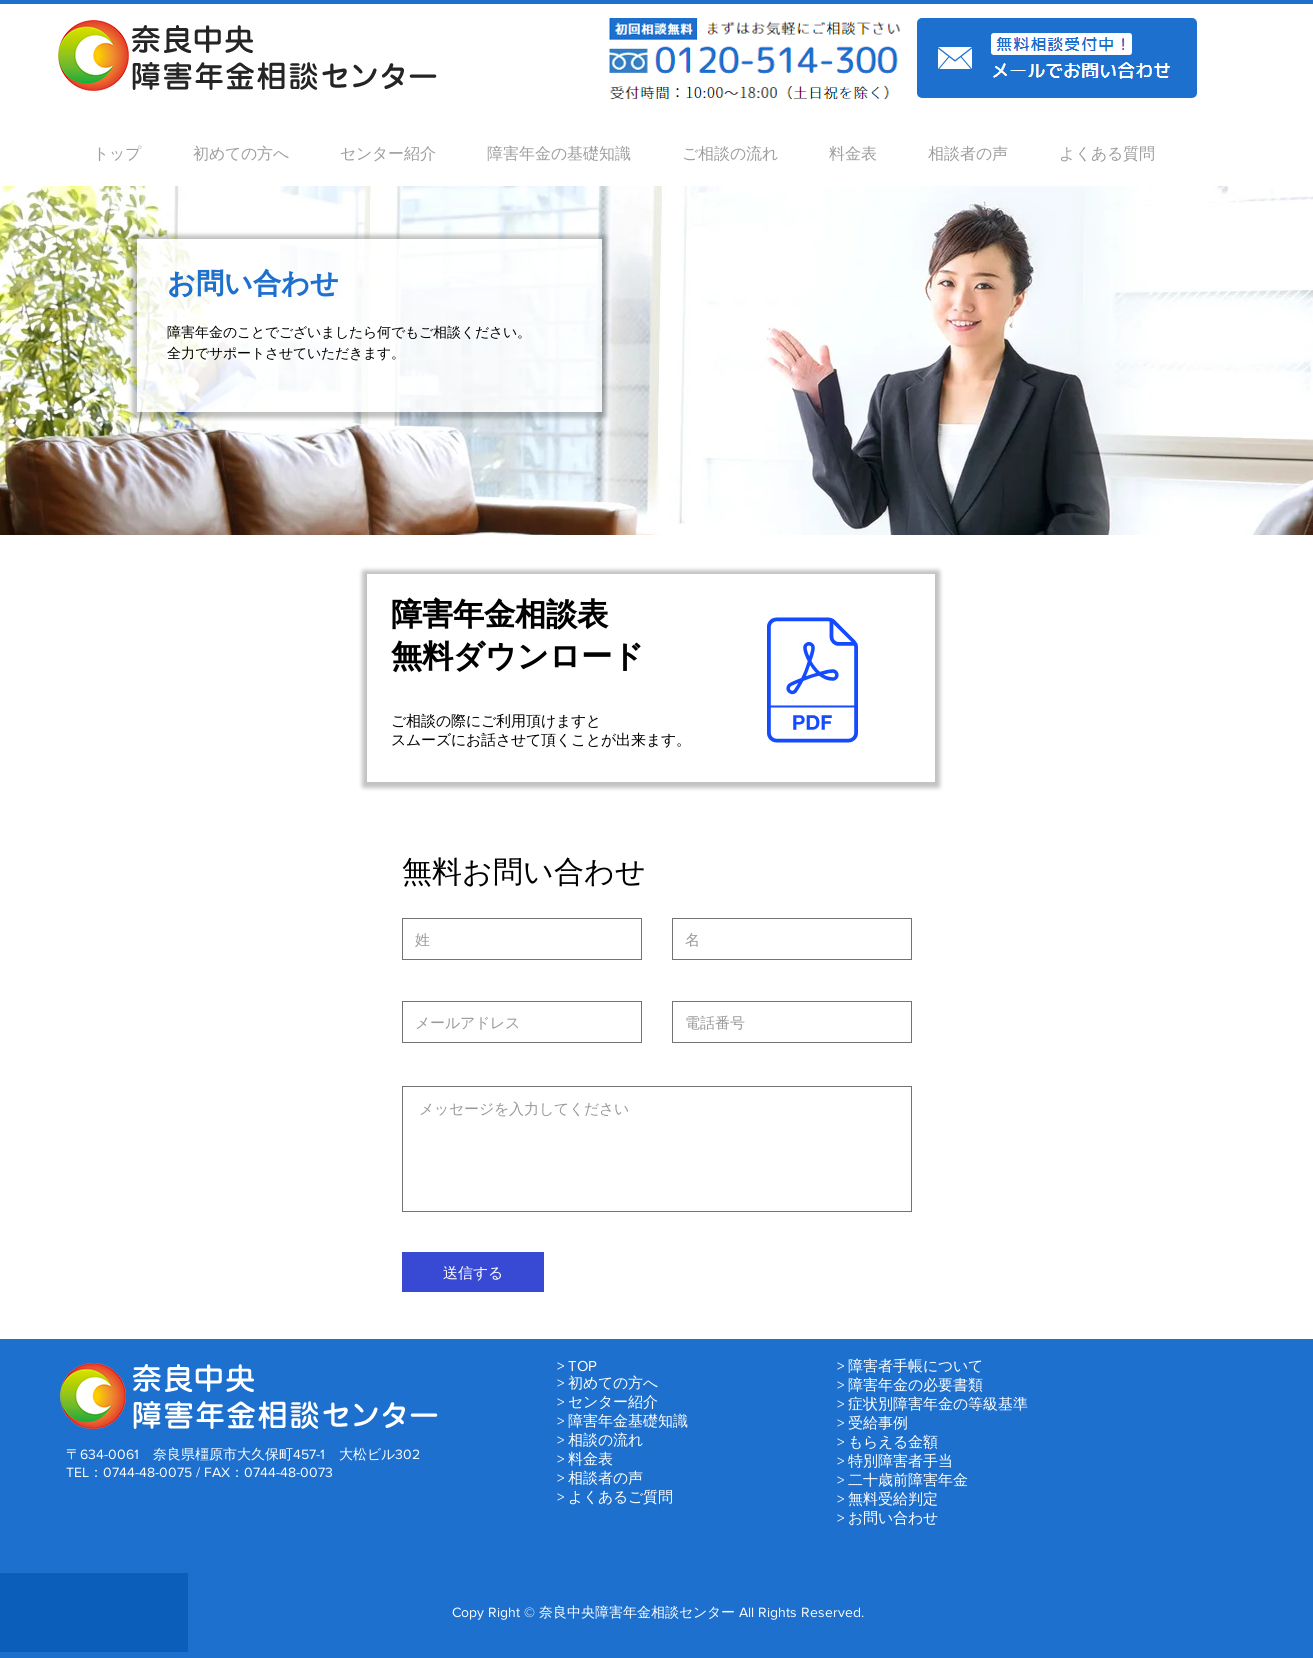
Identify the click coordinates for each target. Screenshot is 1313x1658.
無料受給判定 (893, 1498)
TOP (582, 1365)
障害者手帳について (915, 1365)
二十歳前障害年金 (908, 1479)
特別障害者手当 (900, 1460)
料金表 (590, 1458)
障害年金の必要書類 (915, 1384)
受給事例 (878, 1422)
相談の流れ (605, 1439)
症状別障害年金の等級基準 (938, 1403)
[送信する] (473, 1272)
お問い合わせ (893, 1517)
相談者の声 (605, 1477)
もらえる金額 (893, 1441)
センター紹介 (613, 1401)
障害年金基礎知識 (628, 1420)
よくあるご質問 (620, 1496)
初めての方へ (613, 1382)
